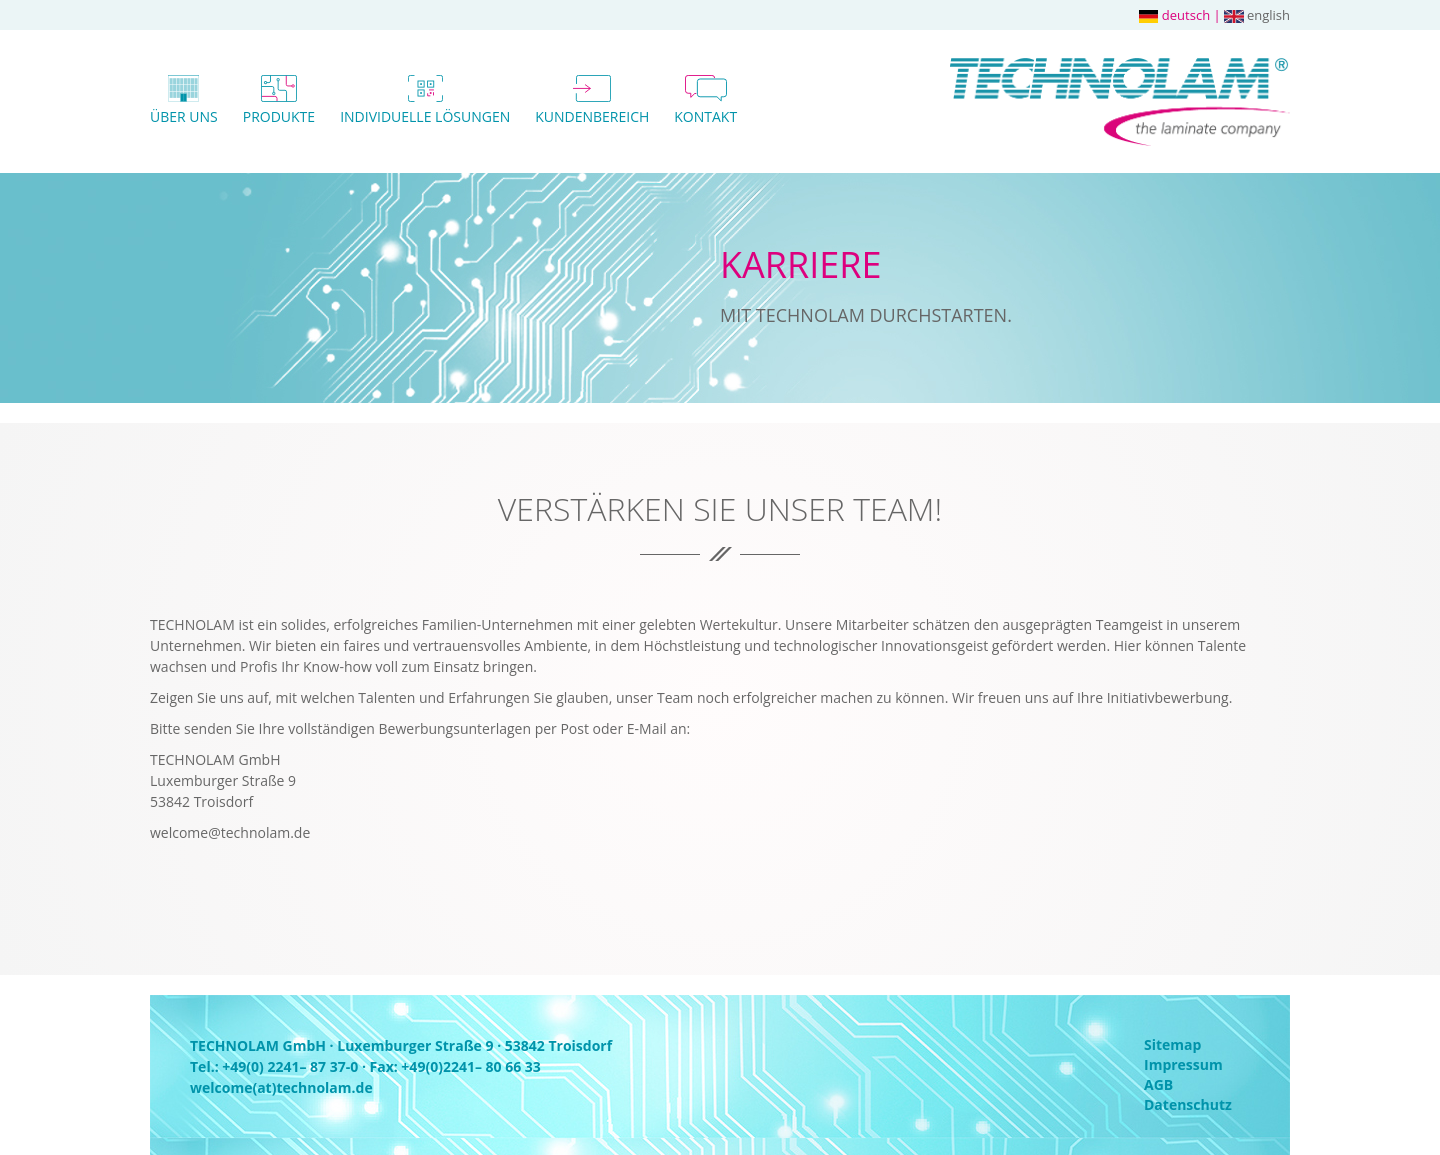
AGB (1158, 1084)
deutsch (1174, 15)
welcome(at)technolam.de (281, 1087)
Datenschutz (1188, 1104)
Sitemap (1172, 1044)
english (1257, 15)
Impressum (1183, 1064)
